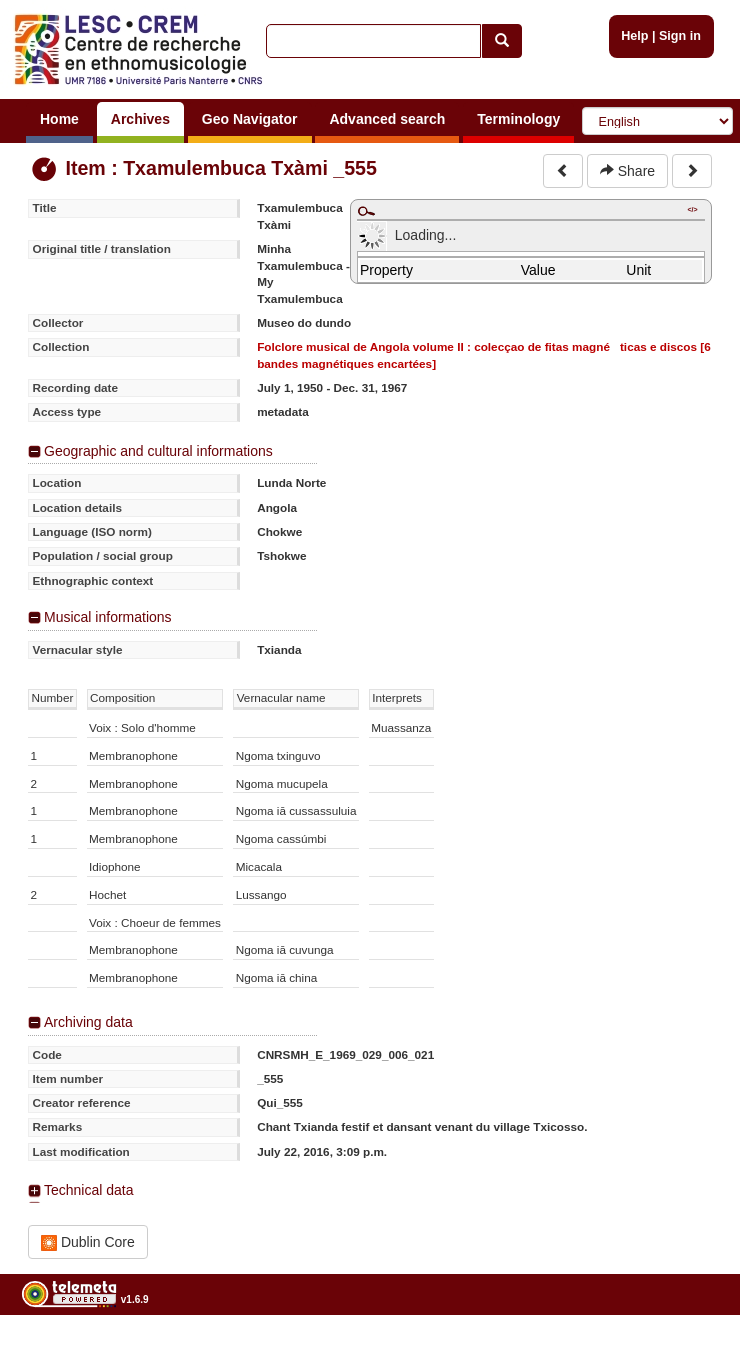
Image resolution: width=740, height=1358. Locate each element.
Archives (140, 119)
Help (634, 36)
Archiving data (88, 1022)
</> (692, 209)
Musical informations (108, 617)
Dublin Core (88, 1242)
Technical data (89, 1190)
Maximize (366, 211)
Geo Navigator (250, 119)
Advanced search (387, 119)
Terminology (518, 119)
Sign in (680, 36)
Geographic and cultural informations (158, 451)
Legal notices (690, 1350)
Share (627, 171)
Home (59, 119)
